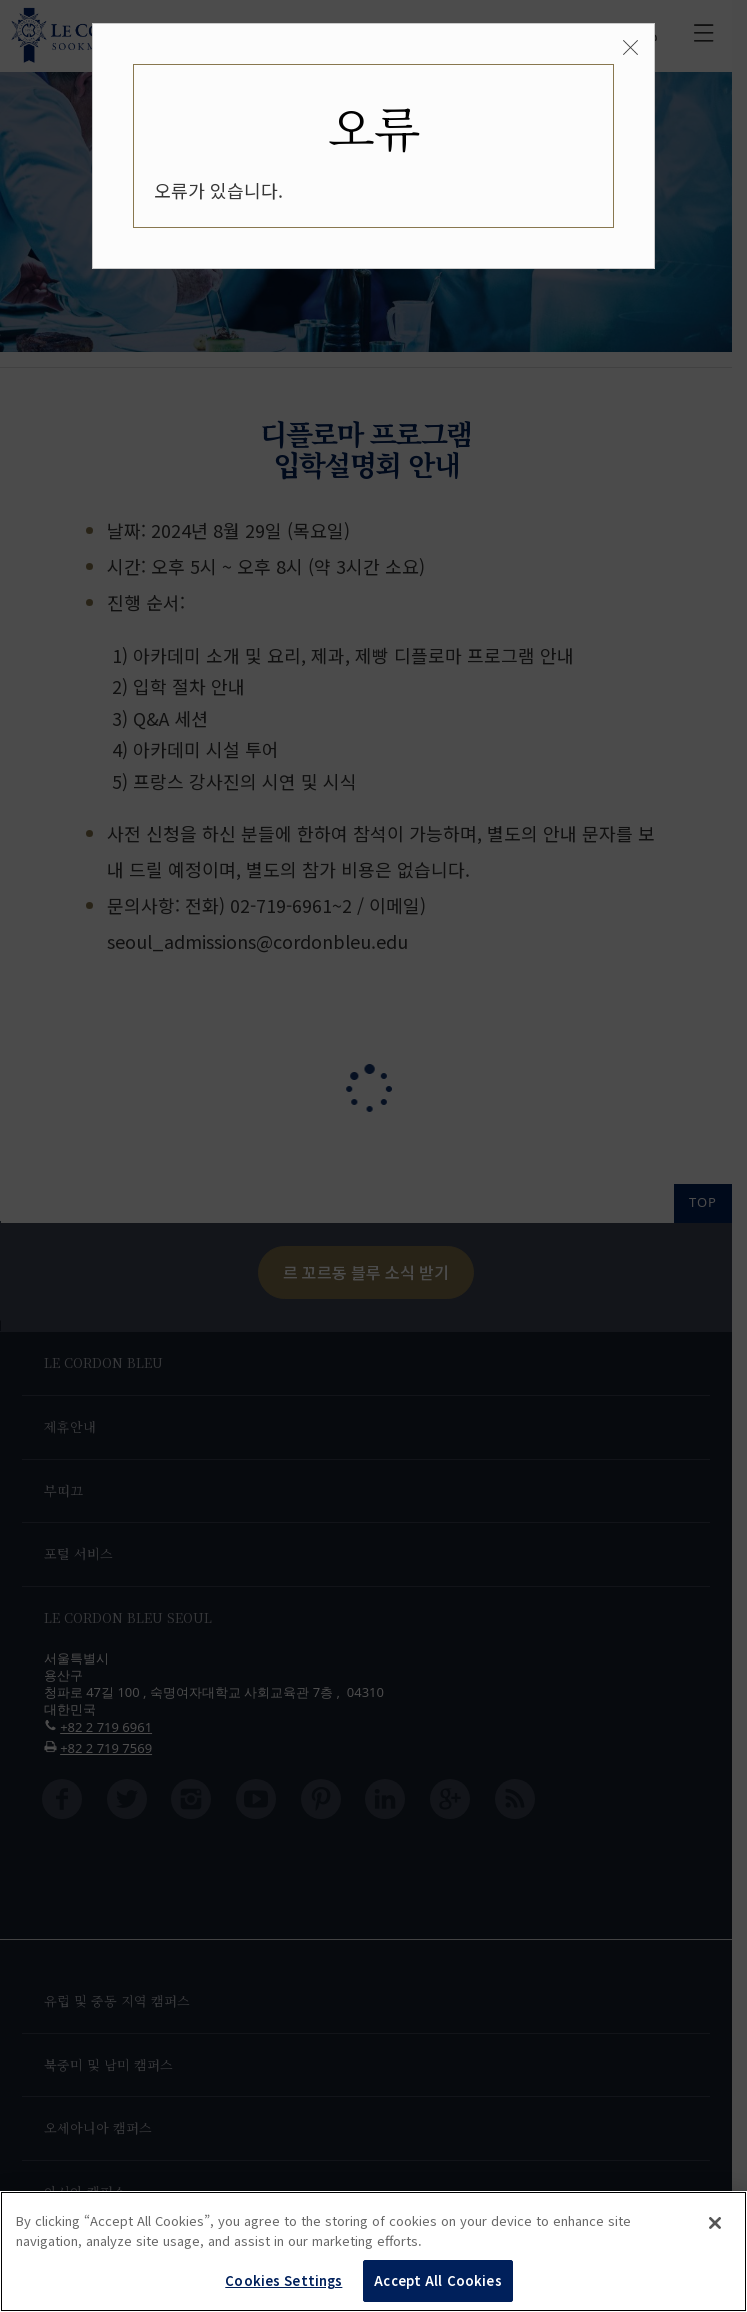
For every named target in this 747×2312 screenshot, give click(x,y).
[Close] (630, 48)
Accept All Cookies (437, 2280)
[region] (373, 2251)
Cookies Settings (283, 2280)
